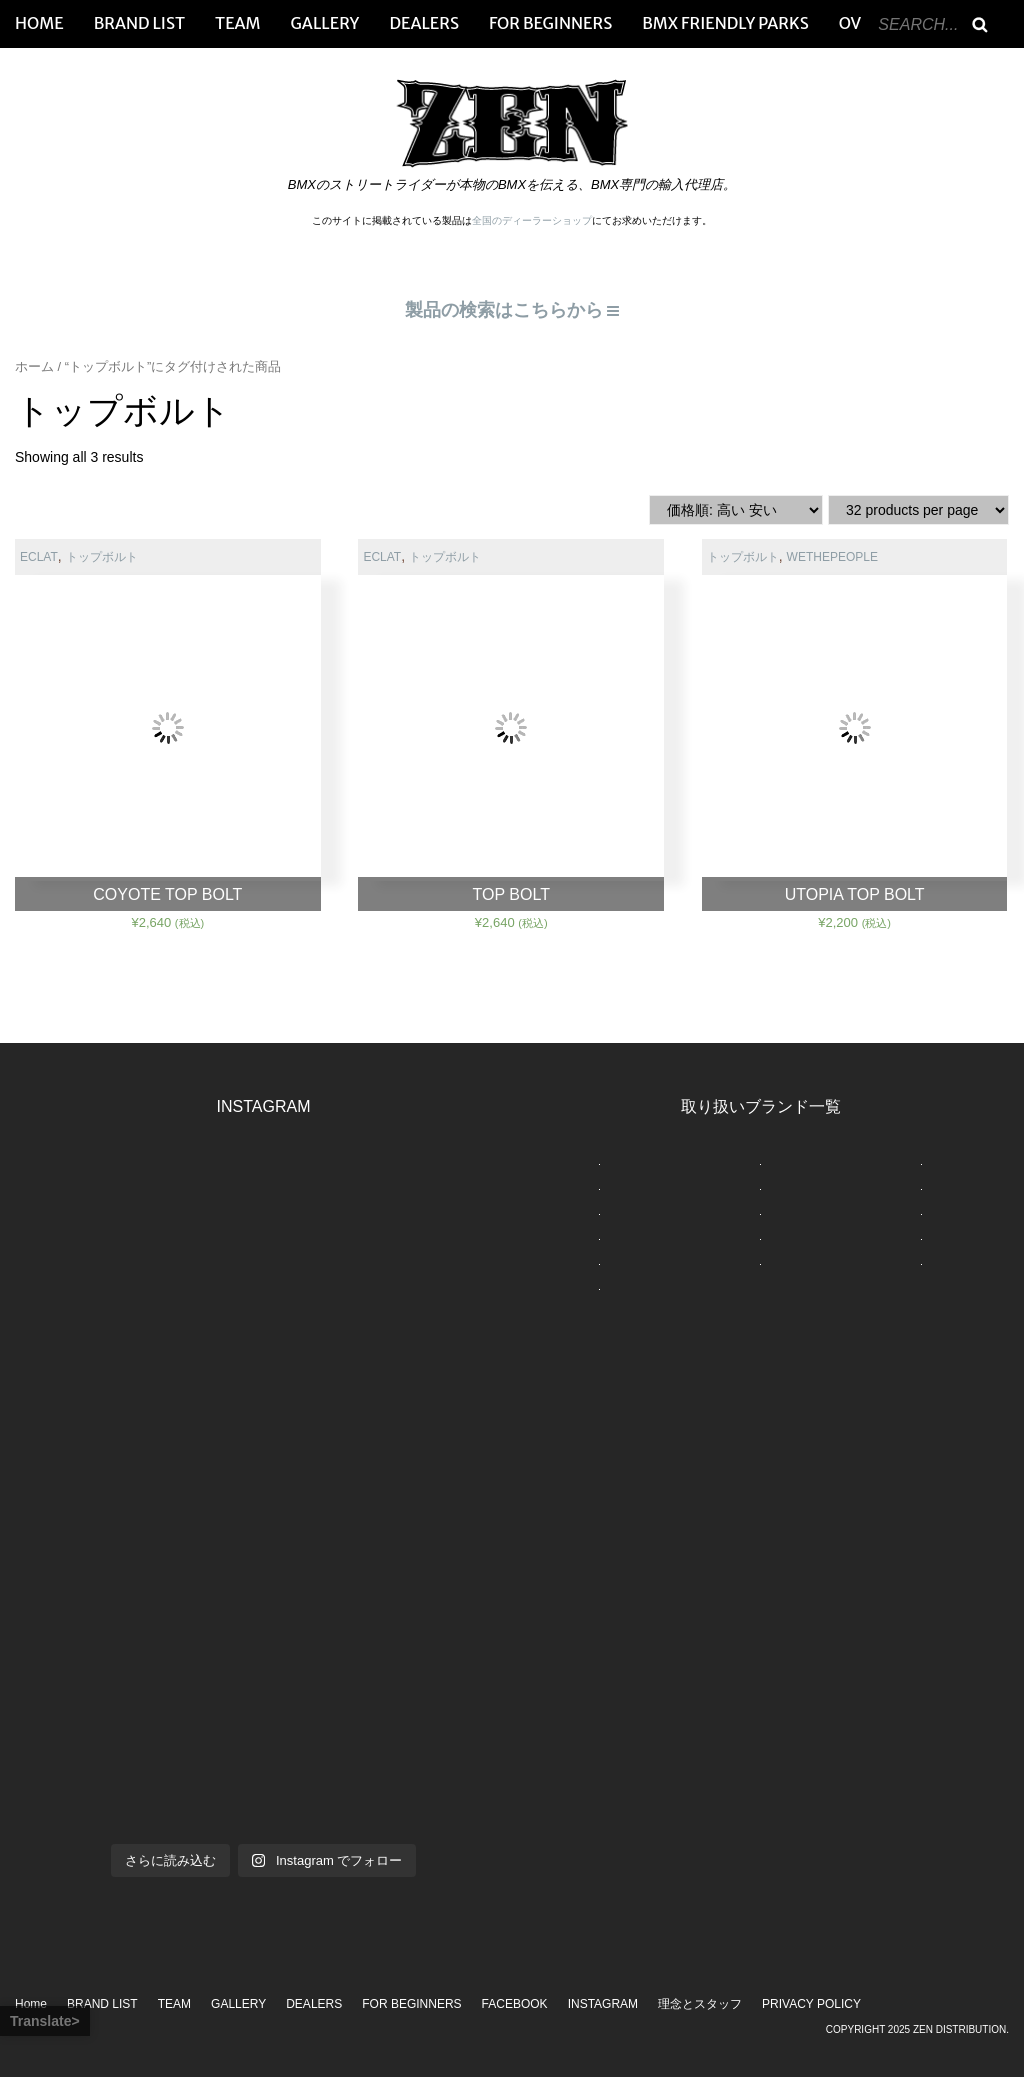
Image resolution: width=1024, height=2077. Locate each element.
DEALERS (424, 23)
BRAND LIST (139, 23)
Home (31, 2004)
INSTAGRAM (603, 2004)
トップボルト (102, 557)
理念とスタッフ (700, 2004)
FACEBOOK (515, 2004)
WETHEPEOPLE (832, 557)
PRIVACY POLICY (811, 2004)
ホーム (34, 366)
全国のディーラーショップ (532, 220)
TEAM (238, 23)
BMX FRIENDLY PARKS (725, 23)
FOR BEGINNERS (550, 23)
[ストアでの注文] (736, 510)
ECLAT (39, 557)
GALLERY (325, 23)
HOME (39, 23)
